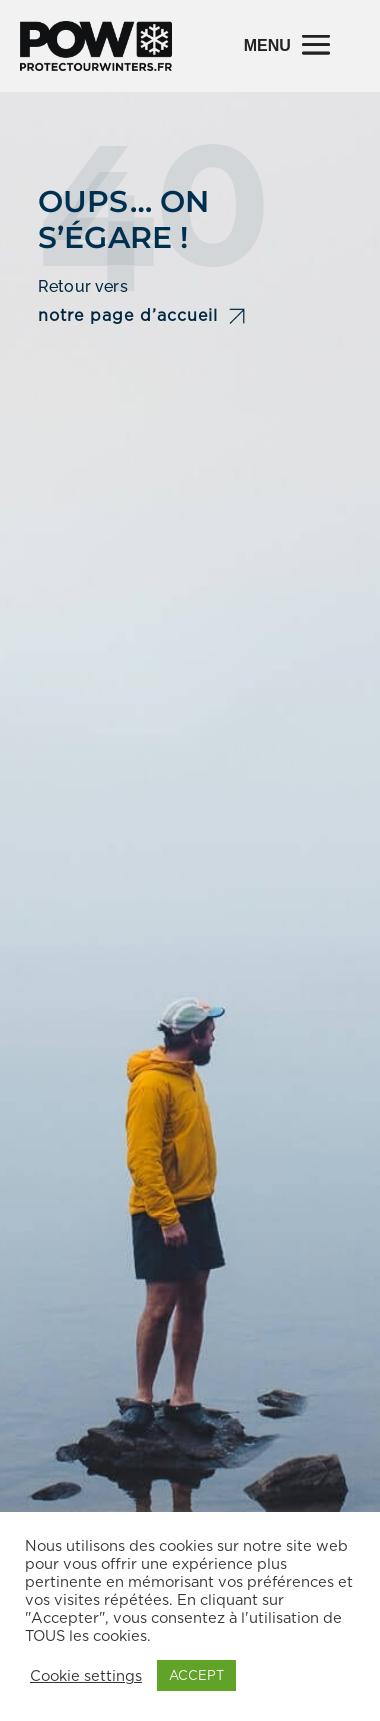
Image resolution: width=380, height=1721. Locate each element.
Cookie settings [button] (86, 1676)
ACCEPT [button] (196, 1675)
